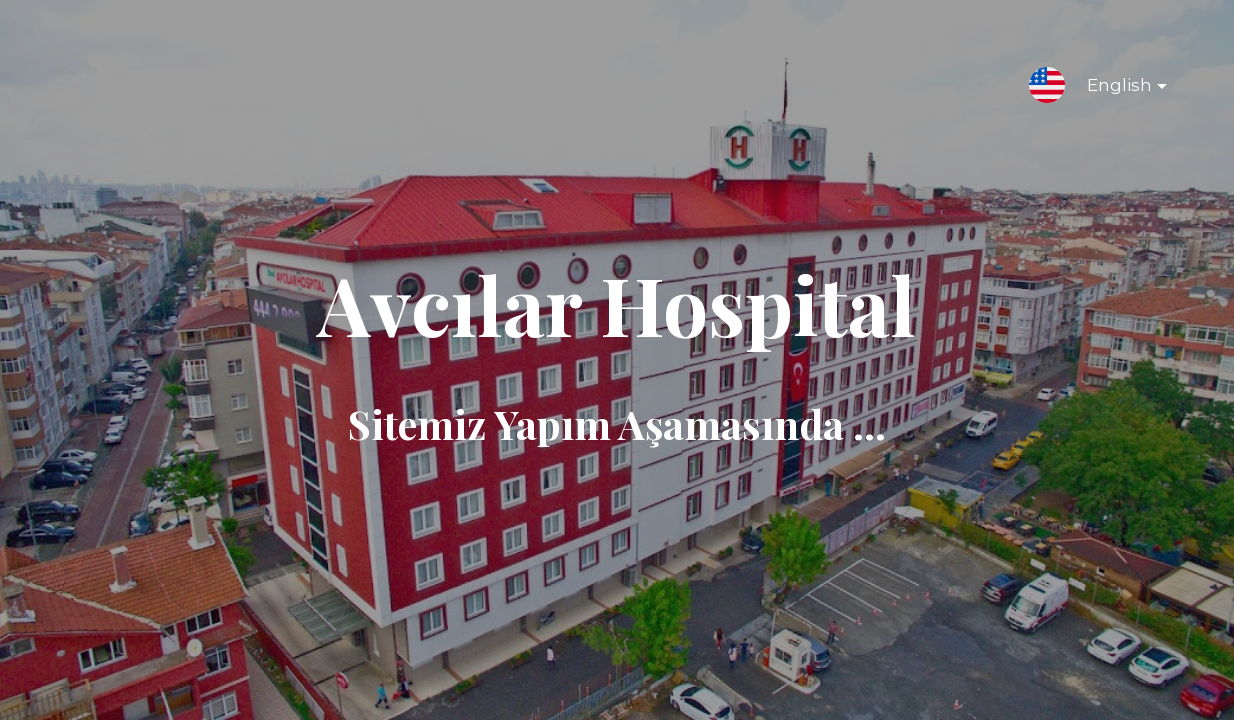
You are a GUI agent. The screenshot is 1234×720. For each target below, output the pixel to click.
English (1111, 89)
